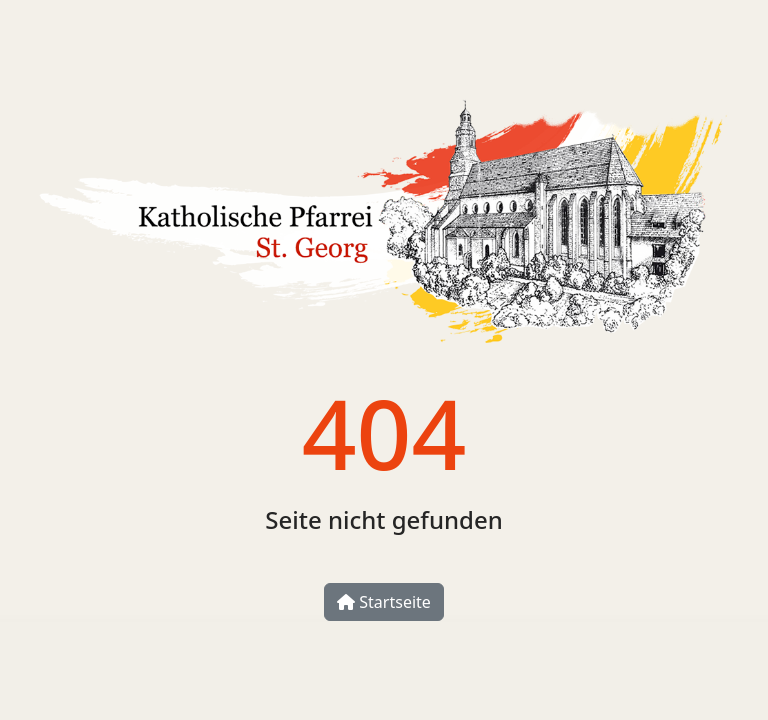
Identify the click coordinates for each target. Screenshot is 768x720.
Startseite (384, 602)
